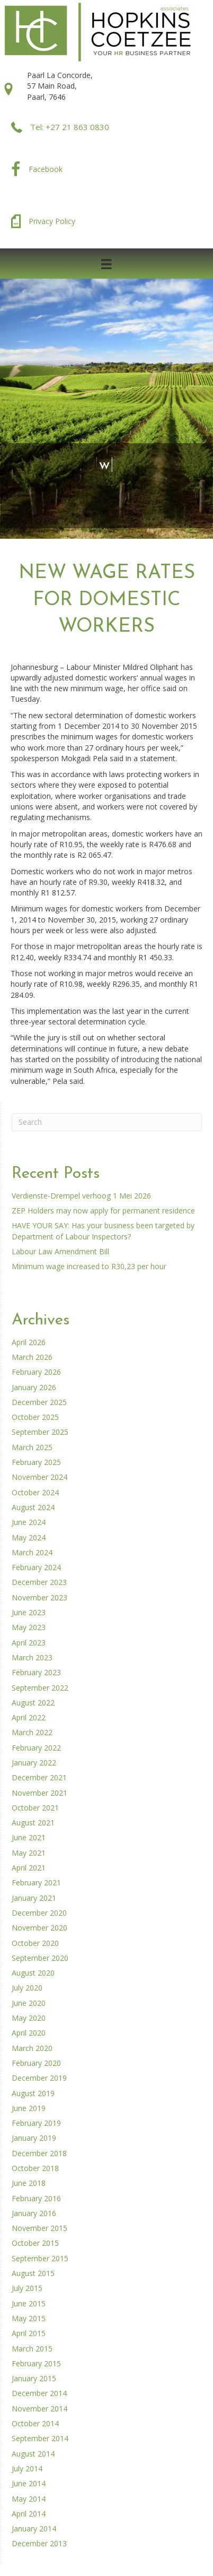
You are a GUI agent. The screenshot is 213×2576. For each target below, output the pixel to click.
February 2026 (36, 1372)
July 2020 (27, 1988)
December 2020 (39, 1913)
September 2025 (40, 1432)
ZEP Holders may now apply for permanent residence (103, 1210)
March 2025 (32, 1447)
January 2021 (34, 1898)
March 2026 (32, 1357)
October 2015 (35, 2243)
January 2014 (34, 2528)
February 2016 (36, 2198)
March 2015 (32, 2349)
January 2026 (34, 1387)
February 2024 (36, 1567)
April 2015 (29, 2333)
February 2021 (36, 1882)
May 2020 (29, 2018)
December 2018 (39, 2153)
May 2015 (29, 2318)
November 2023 (39, 1597)
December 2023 (39, 1582)
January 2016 (34, 2213)
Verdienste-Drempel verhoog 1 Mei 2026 (81, 1196)
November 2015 (39, 2228)
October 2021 (35, 1808)
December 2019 (39, 2078)
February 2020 (36, 2063)
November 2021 (39, 1793)
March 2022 (32, 1732)
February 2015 (36, 2363)
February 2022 (36, 1748)
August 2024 (33, 1507)
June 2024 (29, 1522)
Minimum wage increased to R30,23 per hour (89, 1266)
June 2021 (29, 1837)
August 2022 (33, 1703)
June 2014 (29, 2483)
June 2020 (29, 2003)
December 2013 (39, 2543)
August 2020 (33, 1973)
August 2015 (33, 2273)
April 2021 (29, 1868)
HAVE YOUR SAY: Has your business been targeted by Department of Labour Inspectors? (103, 1230)
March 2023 (32, 1657)
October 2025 (35, 1417)
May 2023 (29, 1627)
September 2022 (40, 1688)
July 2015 (27, 2288)
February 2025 (36, 1462)
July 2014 (27, 2468)
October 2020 (35, 1943)
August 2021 (33, 1822)
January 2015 (34, 2378)
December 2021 (39, 1777)
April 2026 (29, 1342)
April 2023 (29, 1643)
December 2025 (39, 1402)
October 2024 (35, 1492)
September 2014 (40, 2438)
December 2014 (39, 2393)
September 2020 (40, 1958)
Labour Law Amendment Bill (60, 1251)
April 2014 (29, 2514)
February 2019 (36, 2123)
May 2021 (29, 1853)
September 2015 (40, 2258)
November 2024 (39, 1477)
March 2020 (32, 2048)
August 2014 (33, 2454)
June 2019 (29, 2108)
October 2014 (35, 2423)
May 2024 (29, 1537)
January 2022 (34, 1762)
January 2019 (34, 2138)
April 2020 (29, 2033)
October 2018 (35, 2168)
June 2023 (29, 1612)
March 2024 (32, 1552)
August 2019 (33, 2093)
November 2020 (39, 1928)
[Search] (107, 1122)
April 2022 (29, 1717)
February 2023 (36, 1672)
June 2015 (29, 2303)
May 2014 (29, 2499)
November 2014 (39, 2408)
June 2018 (29, 2183)
